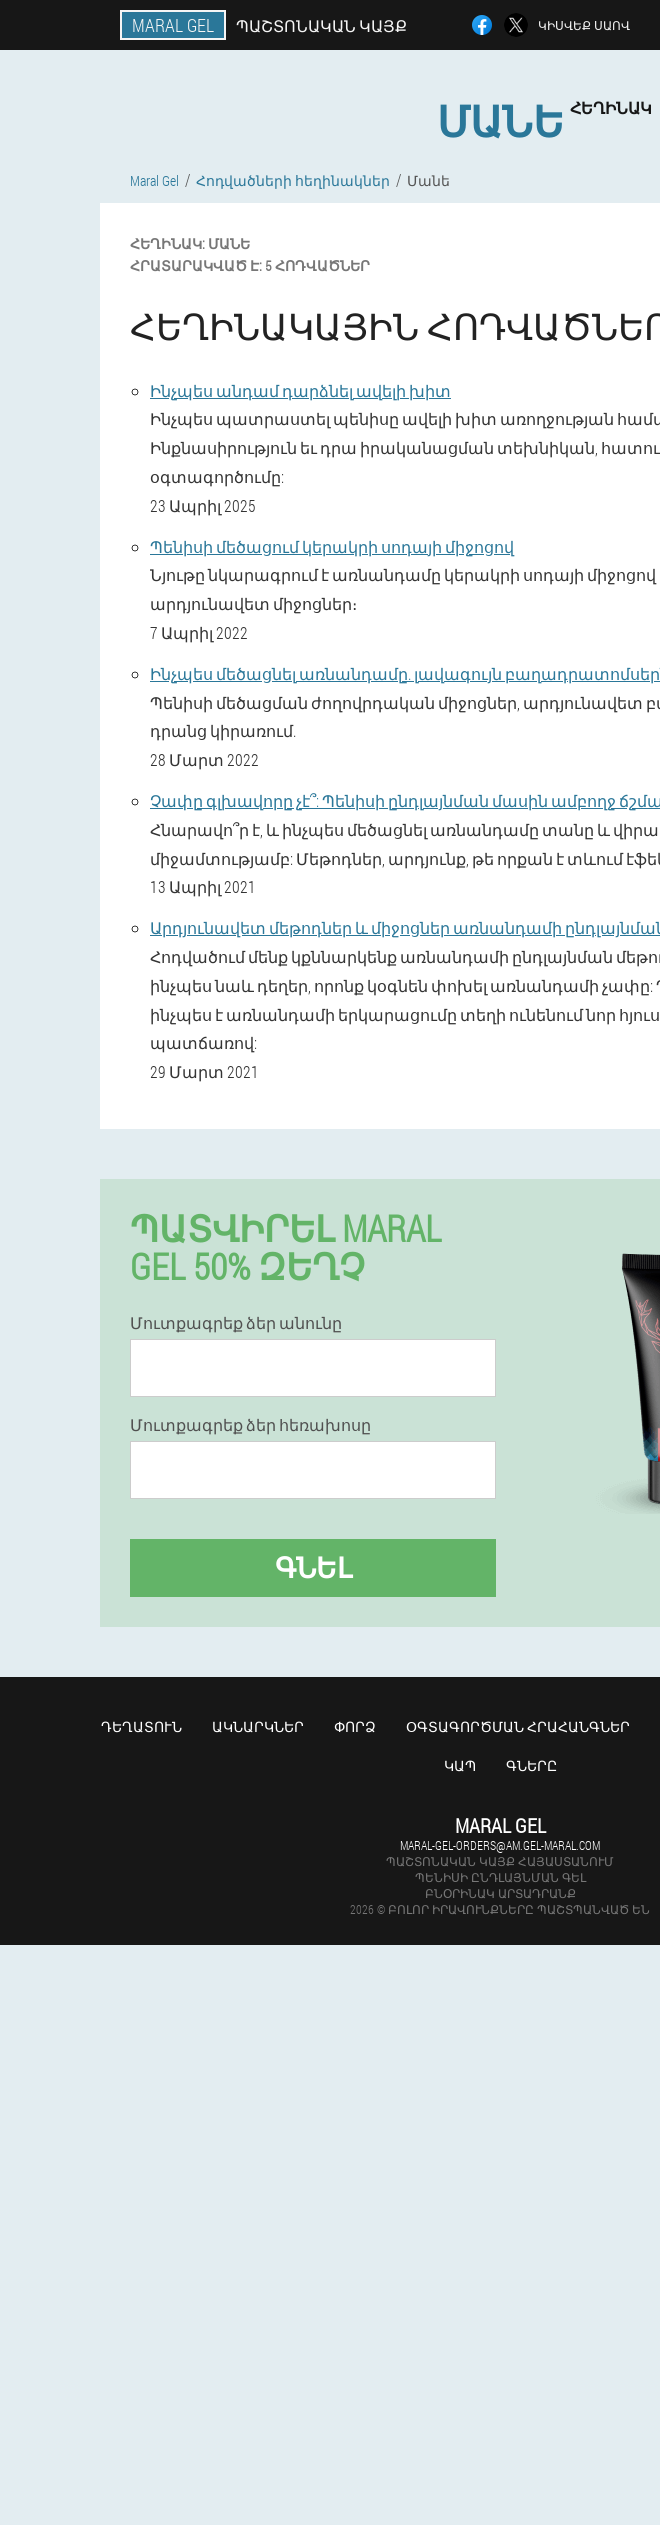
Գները (531, 1765)
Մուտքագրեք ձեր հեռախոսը (250, 1425)
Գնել (313, 1567)
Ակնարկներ (258, 1726)
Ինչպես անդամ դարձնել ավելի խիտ (300, 390)
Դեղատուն (141, 1726)
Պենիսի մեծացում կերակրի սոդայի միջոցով (332, 546)
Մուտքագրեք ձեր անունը (236, 1323)
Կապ (460, 1765)
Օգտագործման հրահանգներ (518, 1726)
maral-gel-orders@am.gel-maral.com (500, 1845)
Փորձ (355, 1726)
